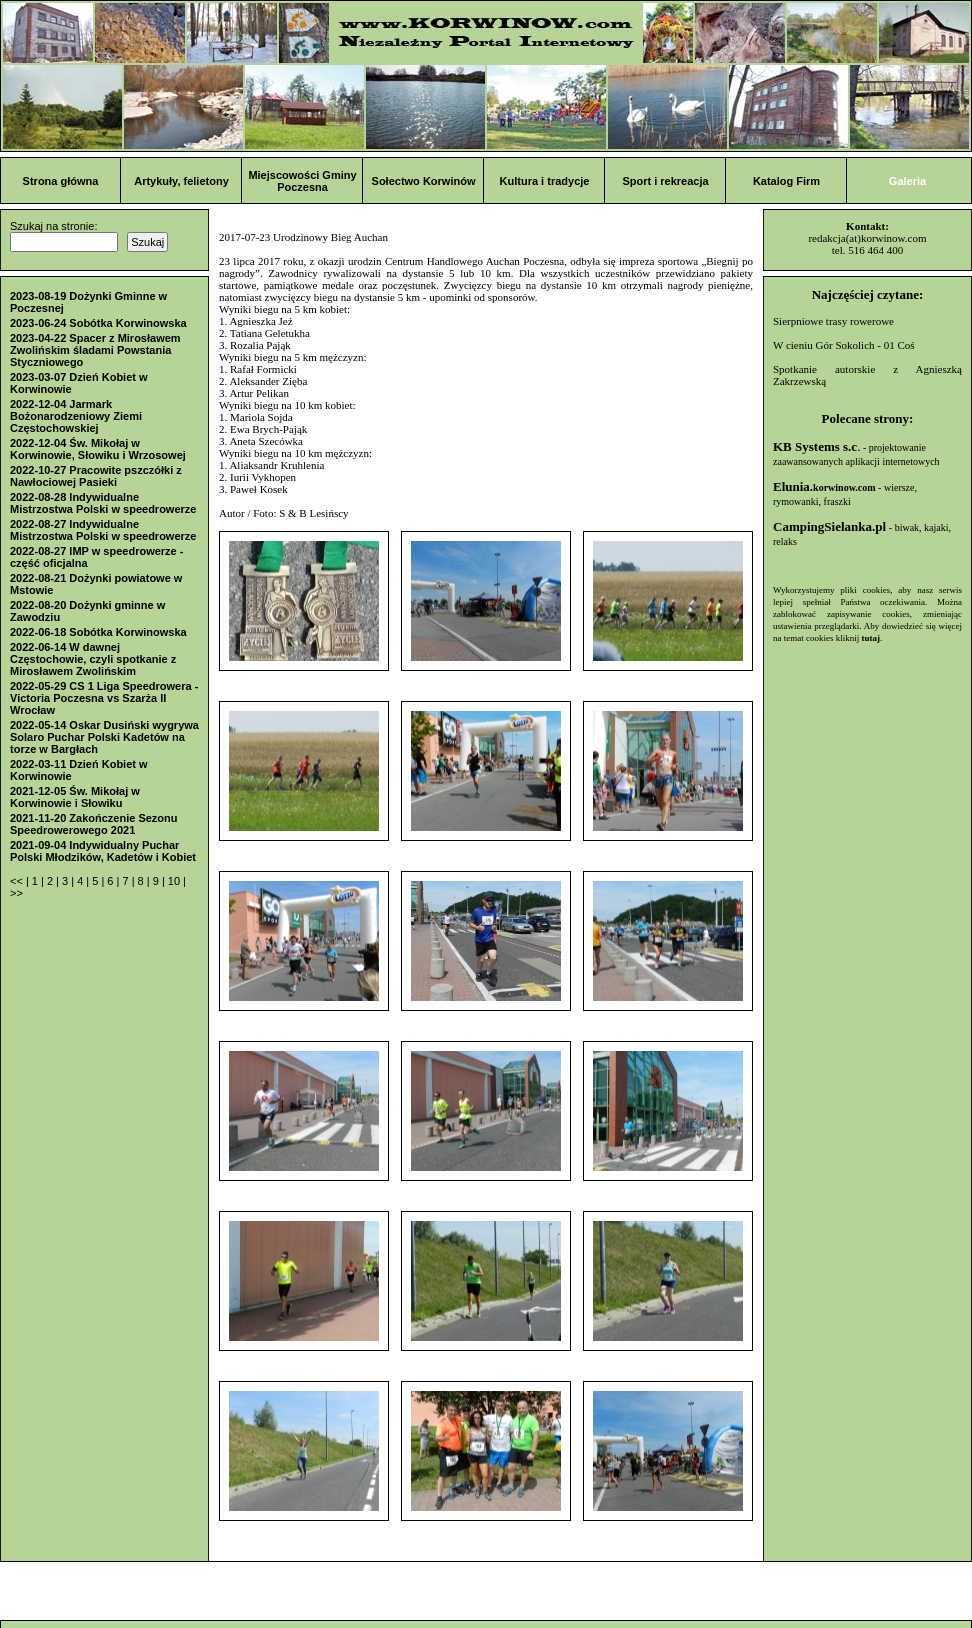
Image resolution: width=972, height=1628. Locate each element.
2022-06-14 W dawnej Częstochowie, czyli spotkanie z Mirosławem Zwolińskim (93, 659)
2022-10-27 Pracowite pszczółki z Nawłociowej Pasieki (96, 476)
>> (16, 893)
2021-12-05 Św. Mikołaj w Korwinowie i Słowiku (75, 797)
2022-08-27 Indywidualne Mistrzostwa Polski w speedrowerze (103, 530)
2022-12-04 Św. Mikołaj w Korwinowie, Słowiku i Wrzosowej (98, 449)
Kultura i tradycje (545, 181)
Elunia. (824, 486)
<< (18, 881)
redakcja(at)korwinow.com (867, 238)
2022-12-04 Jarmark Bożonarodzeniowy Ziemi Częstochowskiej (76, 416)
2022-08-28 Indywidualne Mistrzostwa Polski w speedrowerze (103, 503)
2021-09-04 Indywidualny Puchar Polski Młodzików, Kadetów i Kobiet (103, 851)
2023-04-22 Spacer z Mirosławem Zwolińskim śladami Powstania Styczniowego (95, 350)
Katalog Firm (786, 181)
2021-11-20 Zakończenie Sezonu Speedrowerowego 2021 (94, 824)
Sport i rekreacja (665, 181)
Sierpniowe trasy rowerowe (833, 321)
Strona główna (61, 181)
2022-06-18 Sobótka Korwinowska (98, 632)
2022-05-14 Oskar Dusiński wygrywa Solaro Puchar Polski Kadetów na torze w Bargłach (104, 737)
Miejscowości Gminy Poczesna (302, 181)
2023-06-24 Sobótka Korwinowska (98, 323)
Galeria (907, 181)
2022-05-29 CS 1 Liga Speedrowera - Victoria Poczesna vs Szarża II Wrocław (104, 698)
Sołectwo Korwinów (424, 181)
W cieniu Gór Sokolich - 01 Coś (844, 345)
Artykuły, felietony (181, 181)
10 (175, 881)
